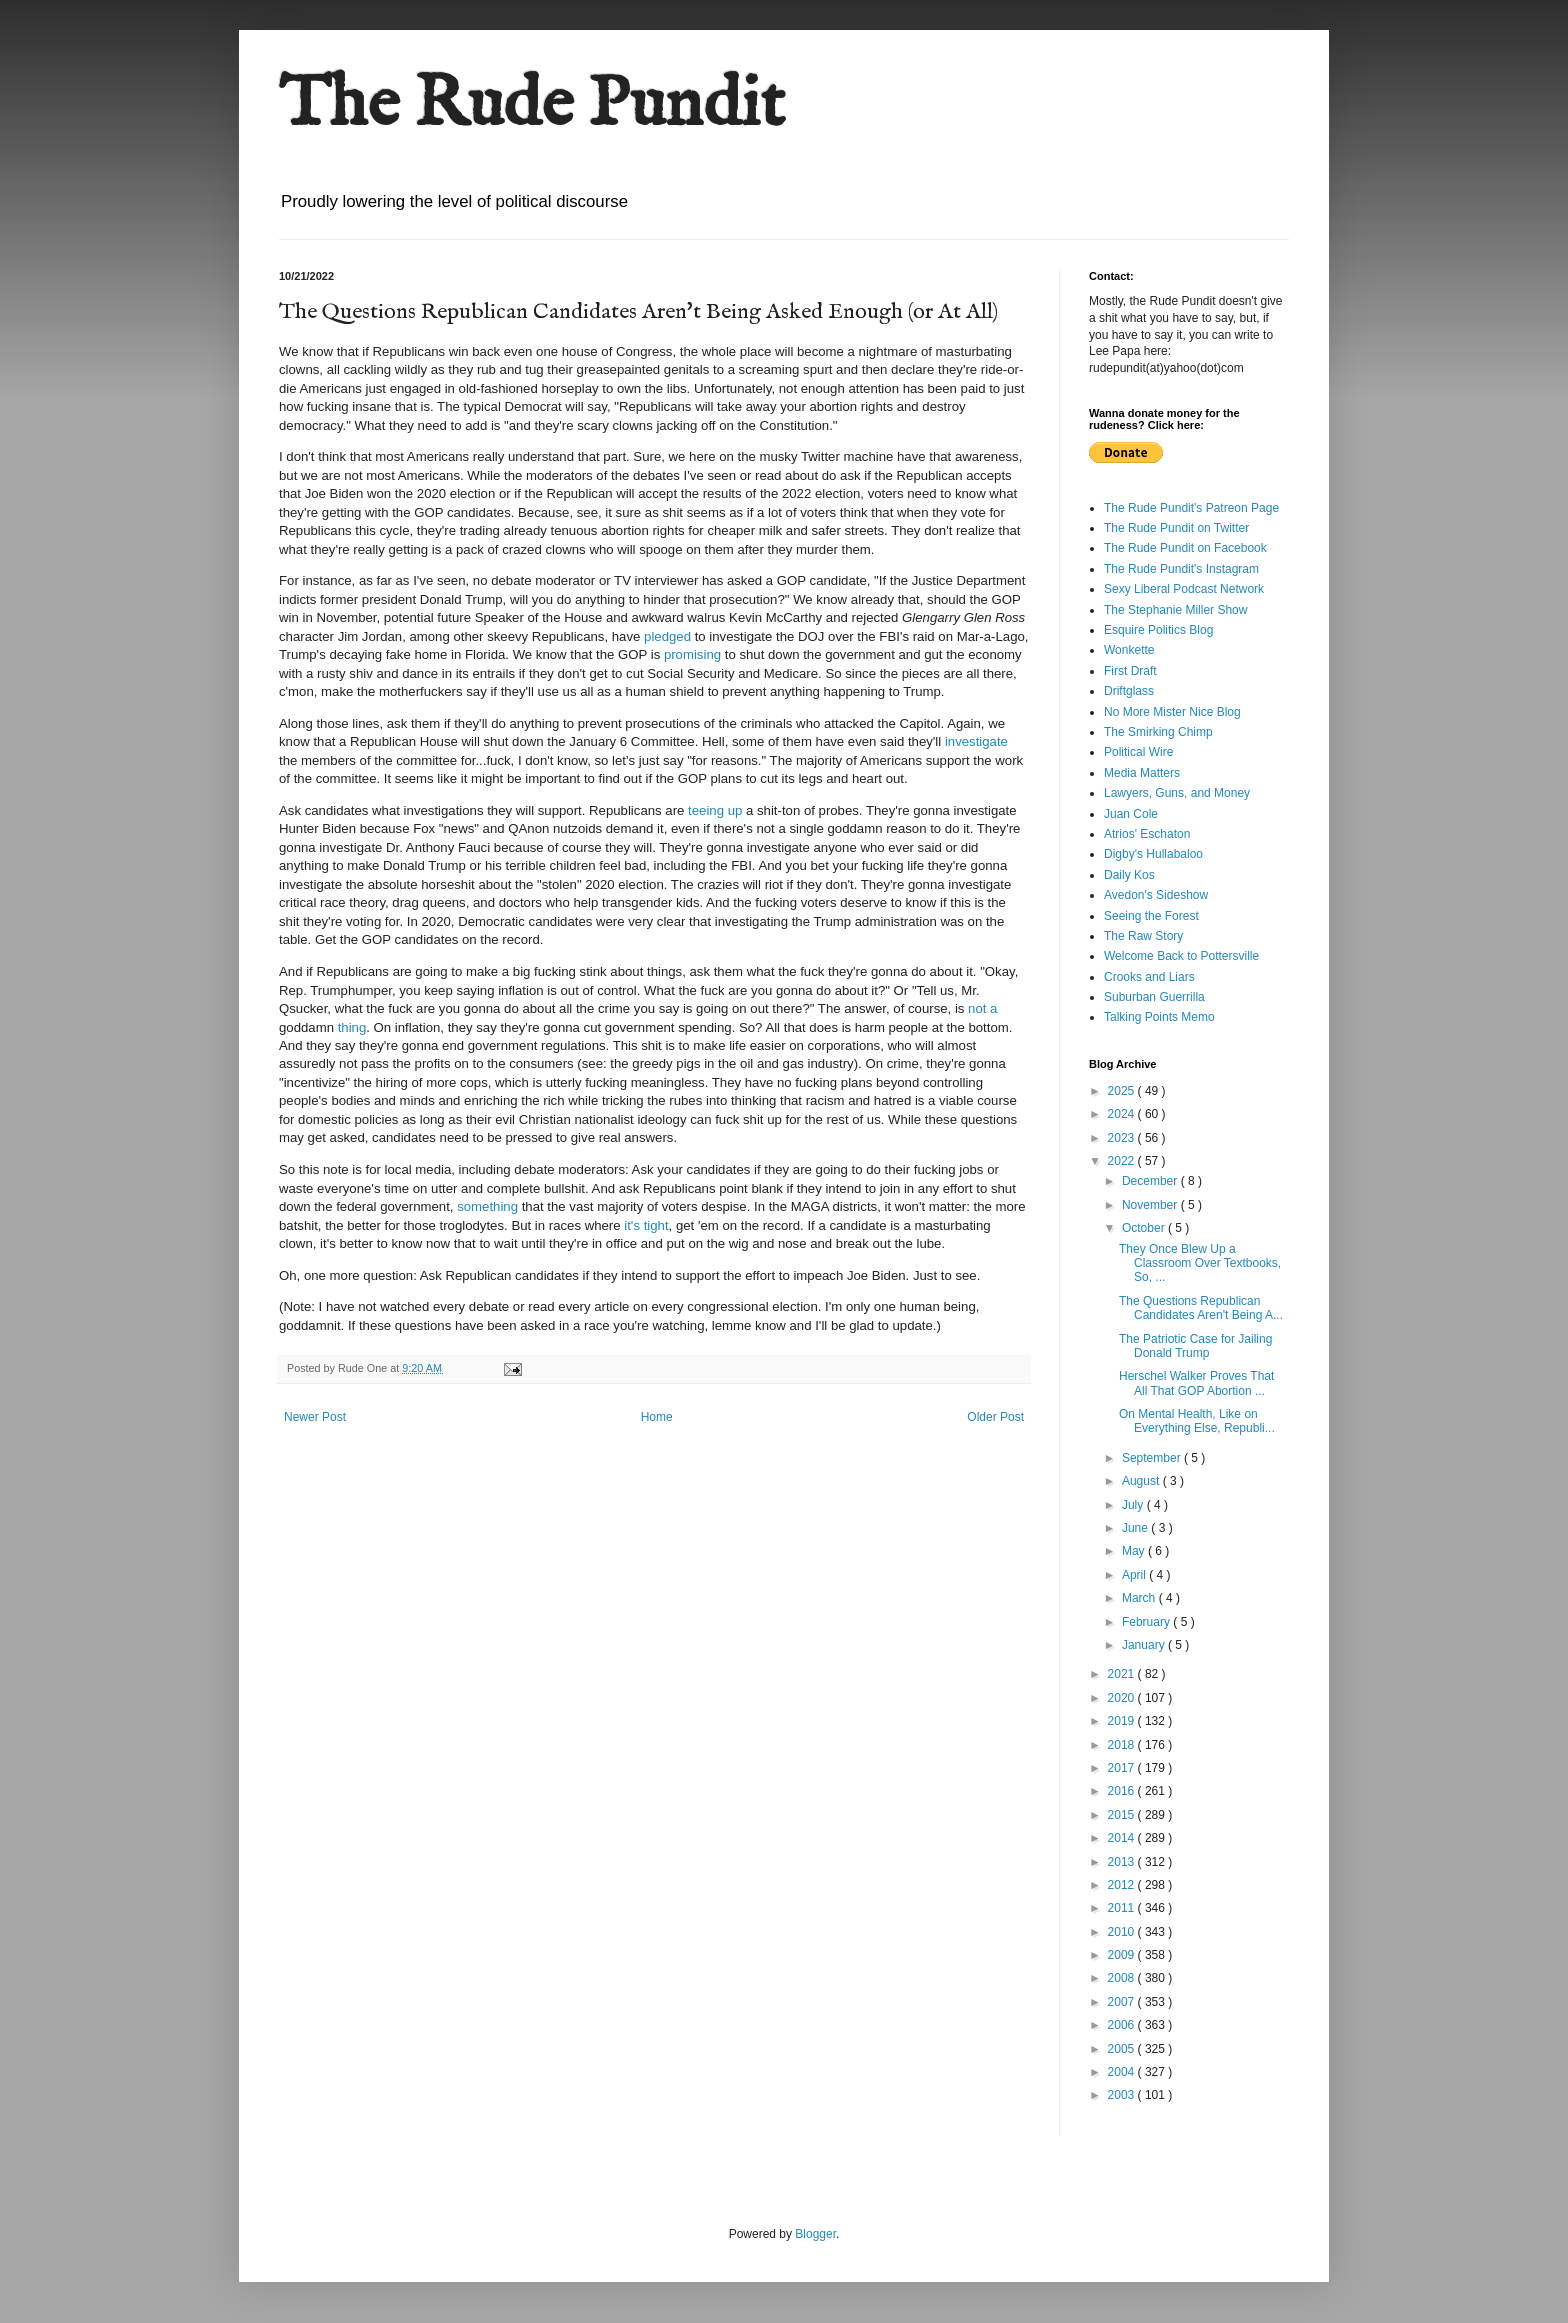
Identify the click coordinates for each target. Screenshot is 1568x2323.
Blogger (815, 2234)
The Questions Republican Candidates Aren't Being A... (1201, 1308)
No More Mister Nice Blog (1172, 712)
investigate (976, 741)
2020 (1123, 1698)
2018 (1123, 1745)
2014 (1123, 1838)
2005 (1123, 2049)
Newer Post (315, 1417)
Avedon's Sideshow (1156, 895)
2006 (1123, 2025)
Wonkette (1129, 650)
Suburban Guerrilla (1154, 997)
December (1151, 1181)
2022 (1123, 1161)
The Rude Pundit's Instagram (1181, 569)
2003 (1123, 2095)
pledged (667, 636)
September (1153, 1458)
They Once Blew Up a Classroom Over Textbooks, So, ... (1200, 1263)
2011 (1123, 1908)
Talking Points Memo (1159, 1017)
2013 (1123, 1862)
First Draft (1130, 671)
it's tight (646, 1225)
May (1135, 1551)
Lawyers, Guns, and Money (1177, 793)
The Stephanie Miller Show (1175, 610)
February (1147, 1622)
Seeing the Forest (1151, 916)
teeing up (715, 810)
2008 (1123, 1978)
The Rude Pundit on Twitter (1176, 528)
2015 (1123, 1815)
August (1142, 1481)
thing (352, 1027)
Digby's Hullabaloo (1153, 854)
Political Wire (1138, 752)
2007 (1123, 2002)
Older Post (995, 1417)
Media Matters (1142, 773)
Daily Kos (1129, 875)
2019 (1123, 1721)
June (1136, 1528)
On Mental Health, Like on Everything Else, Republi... (1197, 1421)
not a (980, 1008)
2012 (1123, 1885)
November (1151, 1205)
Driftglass (1129, 691)
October (1145, 1228)
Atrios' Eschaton (1147, 834)
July (1134, 1505)
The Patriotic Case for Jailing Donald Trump (1195, 1346)
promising (692, 654)
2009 (1123, 1955)
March (1140, 1598)
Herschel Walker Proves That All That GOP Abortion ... (1196, 1383)
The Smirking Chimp (1158, 732)
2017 (1123, 1768)
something (487, 1206)
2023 (1123, 1138)
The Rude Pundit (532, 106)
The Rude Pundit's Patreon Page (1191, 508)
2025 (1123, 1091)
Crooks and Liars (1149, 977)
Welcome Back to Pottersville (1181, 956)
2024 (1123, 1114)
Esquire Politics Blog (1158, 630)
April (1135, 1575)
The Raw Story (1143, 936)
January (1145, 1645)
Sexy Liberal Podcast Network (1184, 589)
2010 (1123, 1932)
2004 (1123, 2072)
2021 (1123, 1674)
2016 (1123, 1791)
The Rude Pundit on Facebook (1185, 548)
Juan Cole (1131, 814)
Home (657, 1417)
